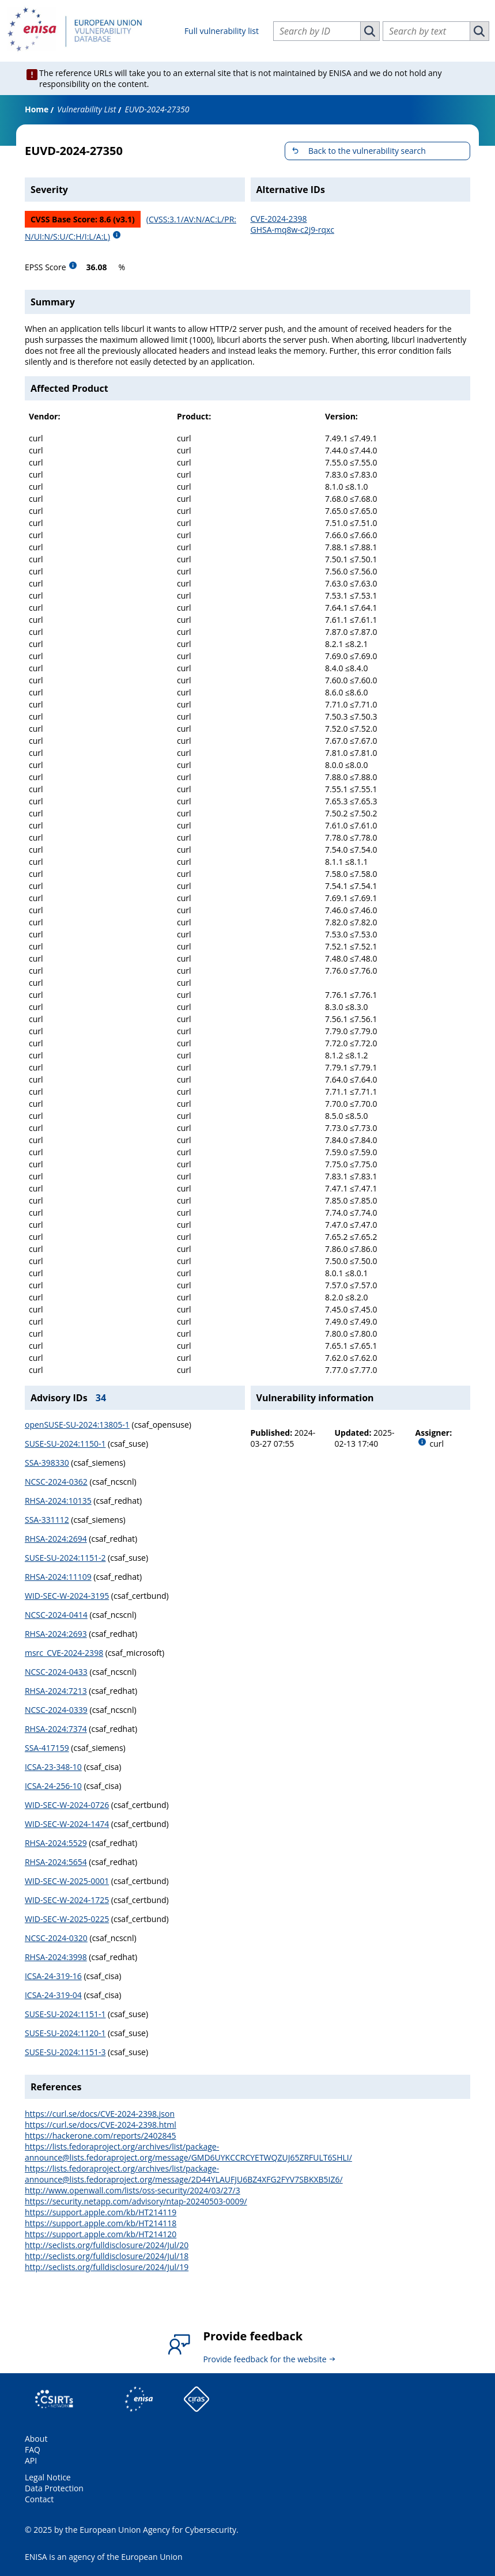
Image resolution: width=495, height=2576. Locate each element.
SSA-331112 (47, 1519)
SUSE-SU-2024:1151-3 (65, 2052)
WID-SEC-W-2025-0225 (67, 1918)
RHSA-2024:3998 (56, 1956)
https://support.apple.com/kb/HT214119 (100, 2212)
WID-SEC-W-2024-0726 (67, 1804)
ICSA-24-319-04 (53, 1994)
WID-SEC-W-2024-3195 (67, 1595)
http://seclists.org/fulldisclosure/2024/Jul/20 (106, 2245)
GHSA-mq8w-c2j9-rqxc (293, 229)
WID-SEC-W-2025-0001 (67, 1880)
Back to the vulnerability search (367, 150)
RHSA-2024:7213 (56, 1690)
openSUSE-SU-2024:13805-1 (77, 1424)
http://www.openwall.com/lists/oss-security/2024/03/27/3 (132, 2190)
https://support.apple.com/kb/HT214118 (100, 2223)
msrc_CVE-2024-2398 (64, 1652)
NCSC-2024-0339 (56, 1709)
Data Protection (54, 2488)
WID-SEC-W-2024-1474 (67, 1823)
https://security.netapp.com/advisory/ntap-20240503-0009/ (136, 2201)
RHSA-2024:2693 (56, 1633)
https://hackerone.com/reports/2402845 (100, 2135)
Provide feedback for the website (264, 2359)
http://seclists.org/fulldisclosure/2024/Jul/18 (106, 2255)
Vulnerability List (86, 109)
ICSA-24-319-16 (53, 1975)
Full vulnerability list (221, 30)
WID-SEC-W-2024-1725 (67, 1899)
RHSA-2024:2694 (56, 1538)
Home (36, 109)
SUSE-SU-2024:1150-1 (65, 1443)
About (36, 2438)
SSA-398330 (47, 1462)
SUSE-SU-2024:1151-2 (65, 1557)
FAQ (32, 2449)
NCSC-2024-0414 (56, 1614)
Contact (39, 2499)
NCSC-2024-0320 (56, 1937)
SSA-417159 (47, 1747)
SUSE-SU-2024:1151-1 (65, 2013)
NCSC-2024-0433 (56, 1671)
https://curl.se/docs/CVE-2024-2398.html (100, 2124)
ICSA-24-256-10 (53, 1785)
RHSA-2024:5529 (56, 1842)
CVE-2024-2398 (279, 218)
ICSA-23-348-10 (53, 1766)
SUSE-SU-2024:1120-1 (65, 2032)
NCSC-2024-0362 (56, 1481)
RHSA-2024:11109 (58, 1576)
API (31, 2460)
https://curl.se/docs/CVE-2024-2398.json (100, 2113)
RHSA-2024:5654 (56, 1861)
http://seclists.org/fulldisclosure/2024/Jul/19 (106, 2266)
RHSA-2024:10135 (58, 1500)
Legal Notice (48, 2477)
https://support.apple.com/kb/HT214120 (100, 2234)
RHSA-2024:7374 (56, 1728)
